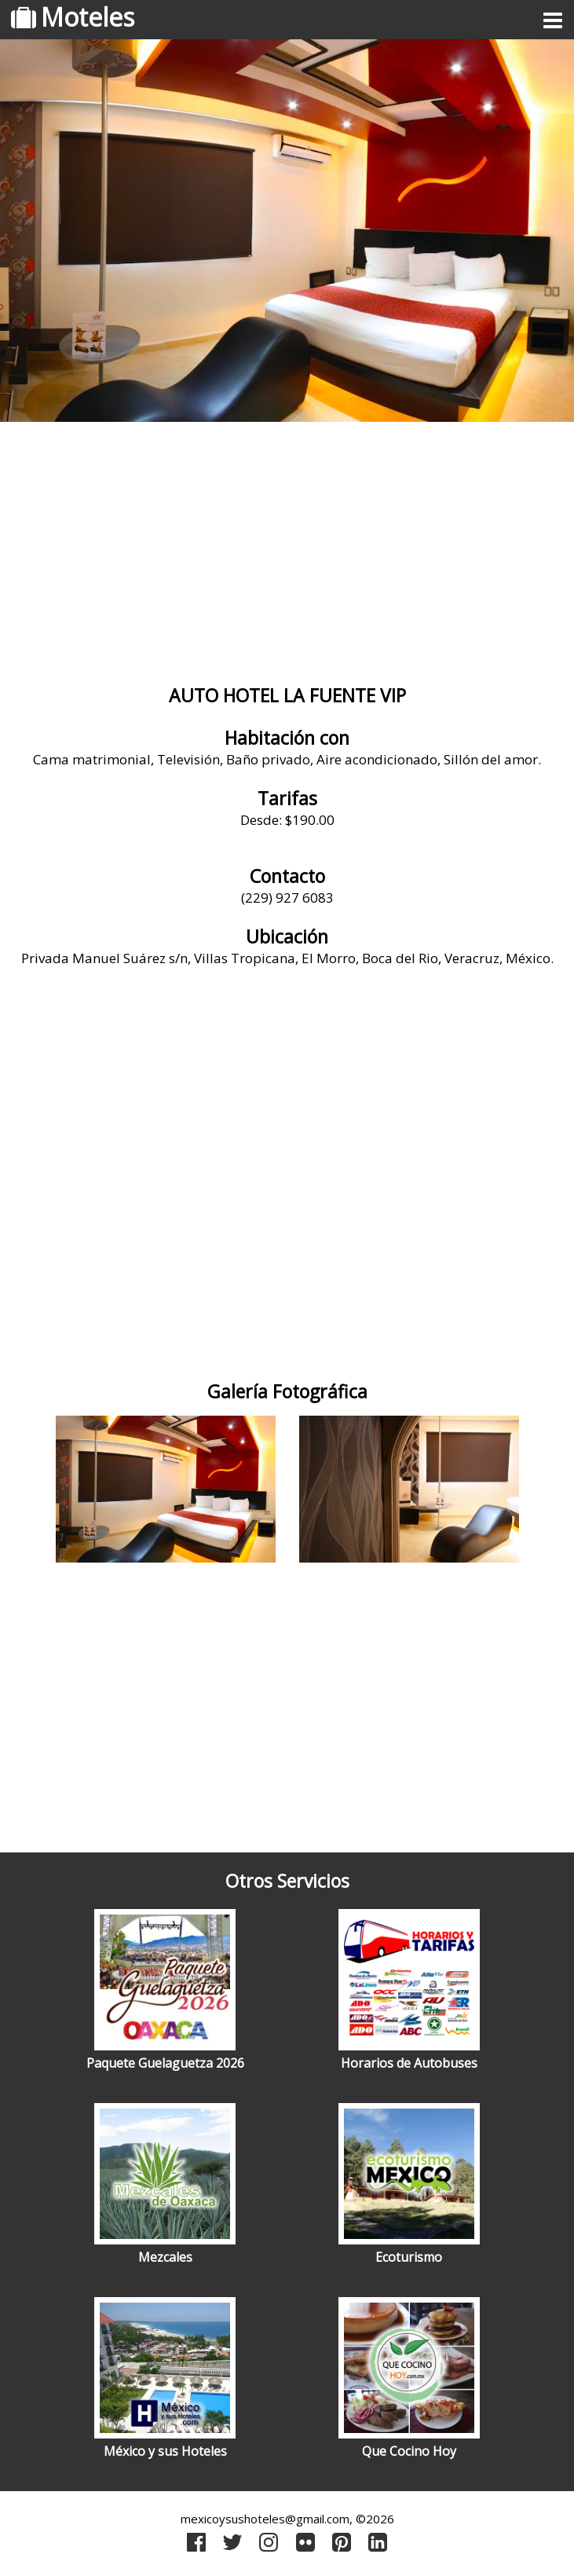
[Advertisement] (287, 555)
